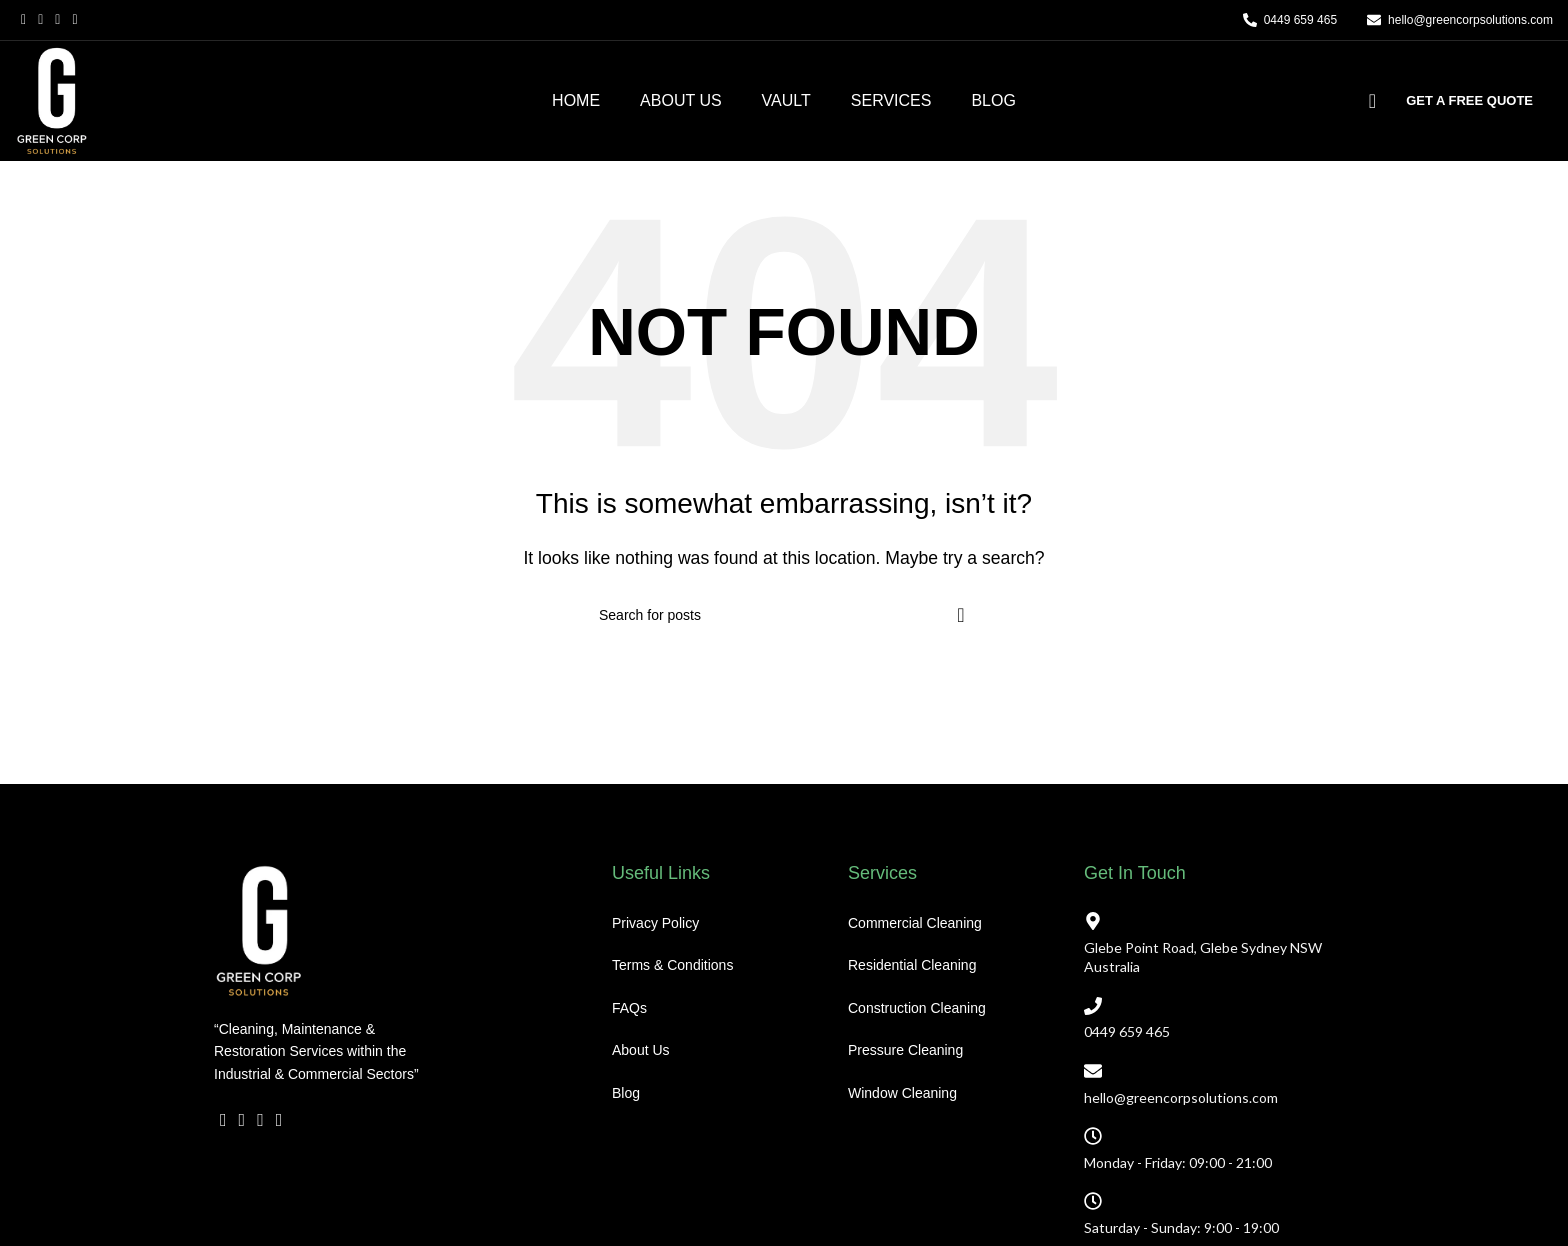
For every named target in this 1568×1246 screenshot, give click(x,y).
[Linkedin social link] (279, 1170)
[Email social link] (57, 20)
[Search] (1366, 101)
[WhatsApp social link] (297, 1170)
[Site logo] (52, 99)
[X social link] (40, 20)
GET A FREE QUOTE (1469, 100)
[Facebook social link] (23, 20)
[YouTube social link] (74, 20)
